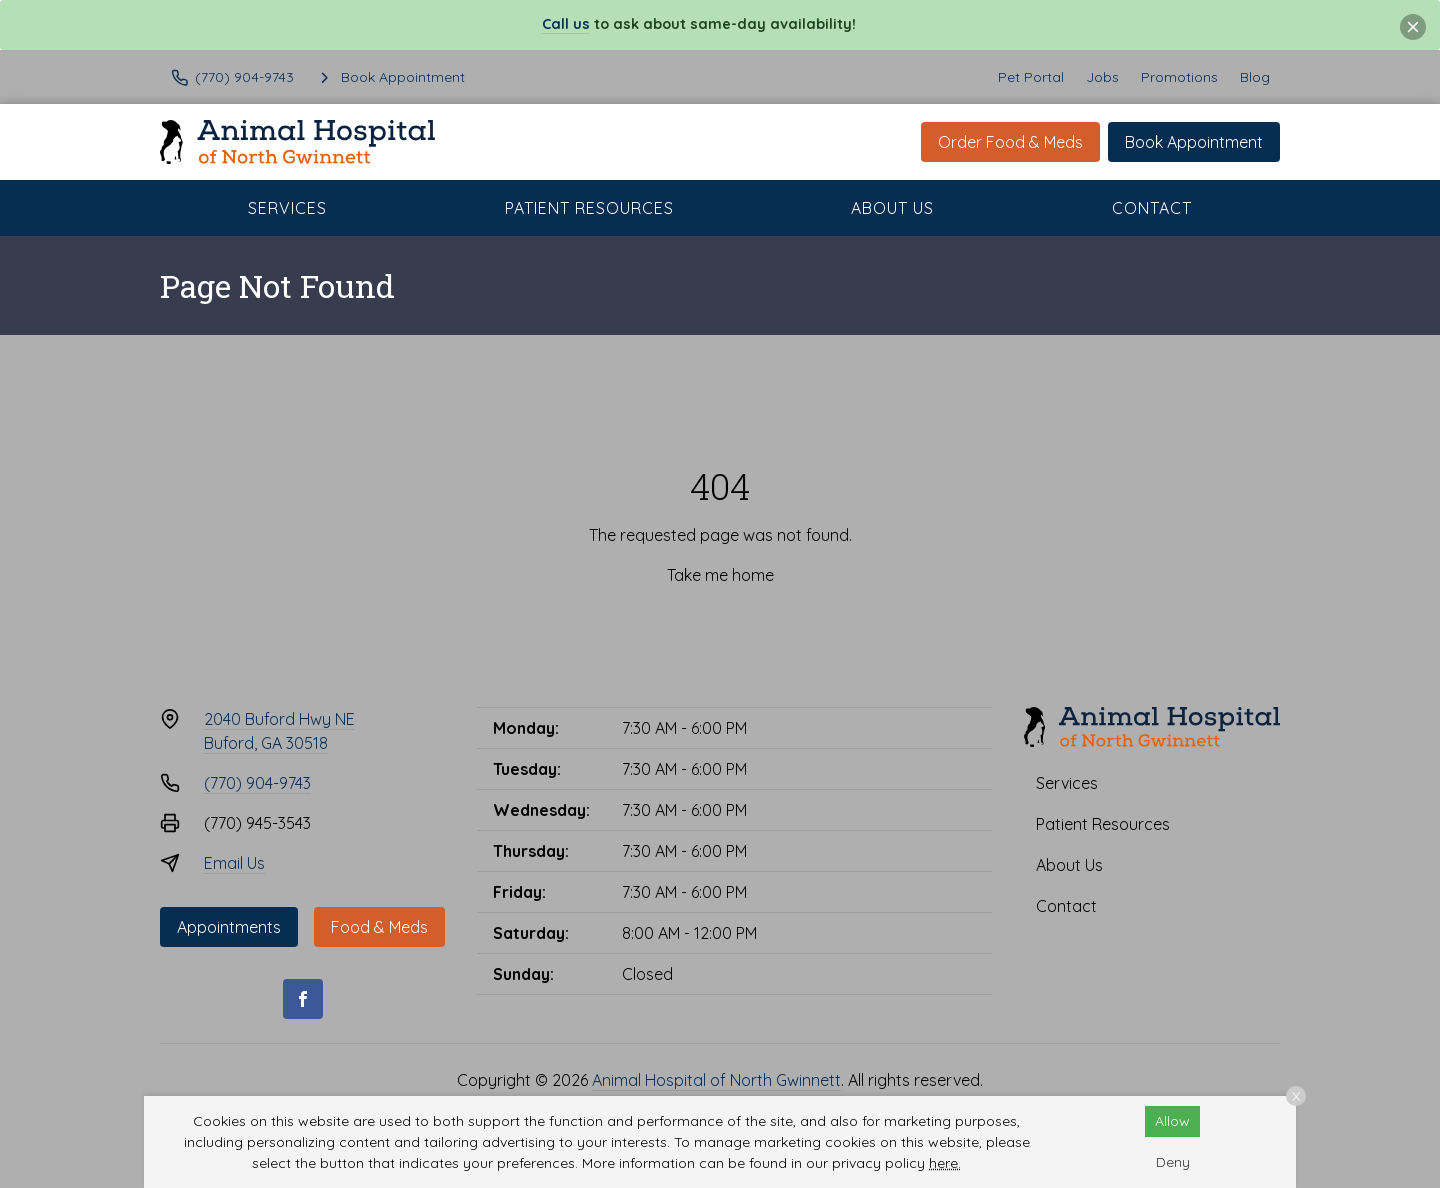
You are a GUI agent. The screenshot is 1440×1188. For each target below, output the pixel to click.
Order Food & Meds (1010, 142)
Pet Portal (1031, 77)
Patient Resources (589, 208)
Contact (1152, 208)
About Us (892, 208)
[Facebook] (303, 999)
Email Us (234, 863)
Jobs (1102, 77)
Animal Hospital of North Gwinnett (716, 1080)
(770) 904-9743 (257, 783)
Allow (1172, 1121)
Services (287, 208)
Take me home (720, 575)
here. (945, 1163)
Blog (1255, 77)
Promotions (1179, 77)
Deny (1173, 1162)
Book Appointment (1194, 142)
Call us (566, 24)
